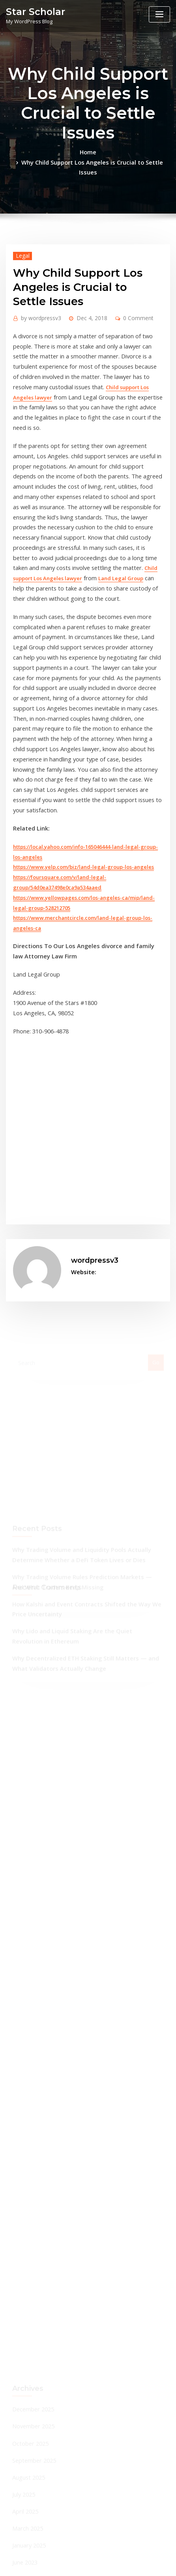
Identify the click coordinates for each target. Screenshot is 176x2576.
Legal (21, 234)
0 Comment (127, 295)
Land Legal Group (65, 509)
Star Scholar (32, 11)
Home (13, 151)
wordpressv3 (38, 295)
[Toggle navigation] (159, 14)
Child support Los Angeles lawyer (53, 357)
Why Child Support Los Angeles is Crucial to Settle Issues (100, 151)
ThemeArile (88, 2562)
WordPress (95, 2554)
